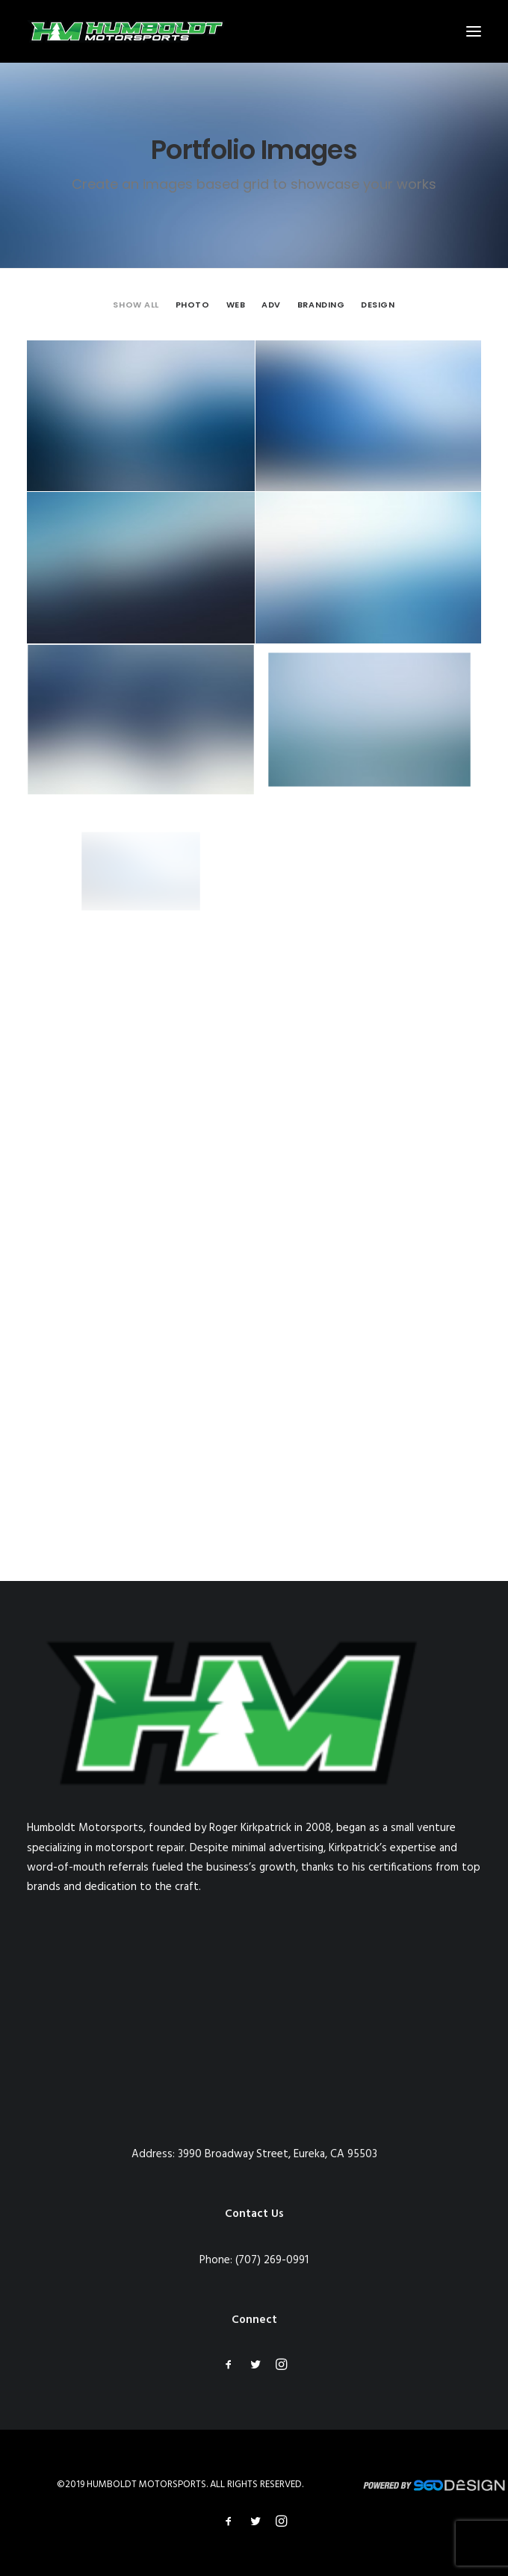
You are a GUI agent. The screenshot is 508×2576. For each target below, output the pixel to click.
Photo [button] (193, 305)
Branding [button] (320, 305)
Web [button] (236, 305)
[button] (473, 31)
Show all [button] (135, 305)
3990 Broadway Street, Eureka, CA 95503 (277, 2154)
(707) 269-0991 (272, 2260)
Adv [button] (271, 305)
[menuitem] (135, 305)
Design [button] (377, 305)
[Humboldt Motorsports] (126, 31)
